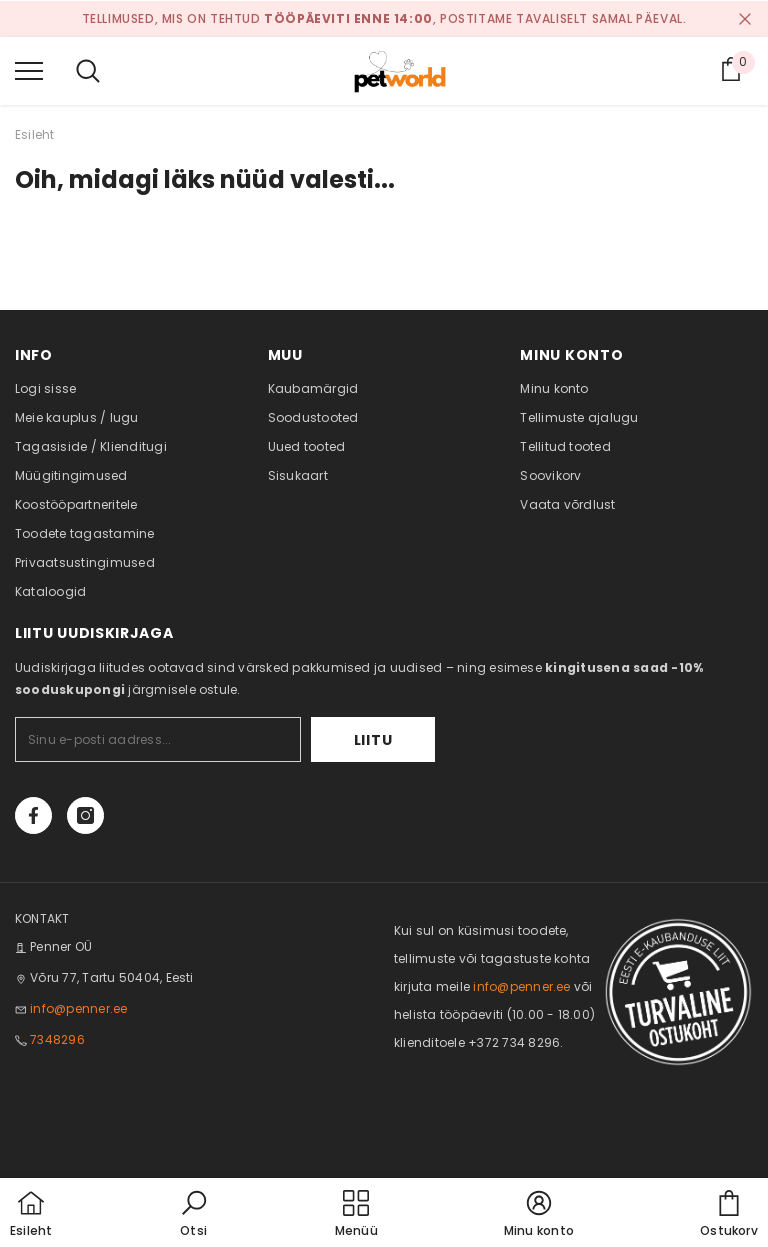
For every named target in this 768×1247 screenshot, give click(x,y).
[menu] (29, 70)
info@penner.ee (78, 1008)
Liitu (373, 740)
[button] (194, 1215)
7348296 (57, 1039)
